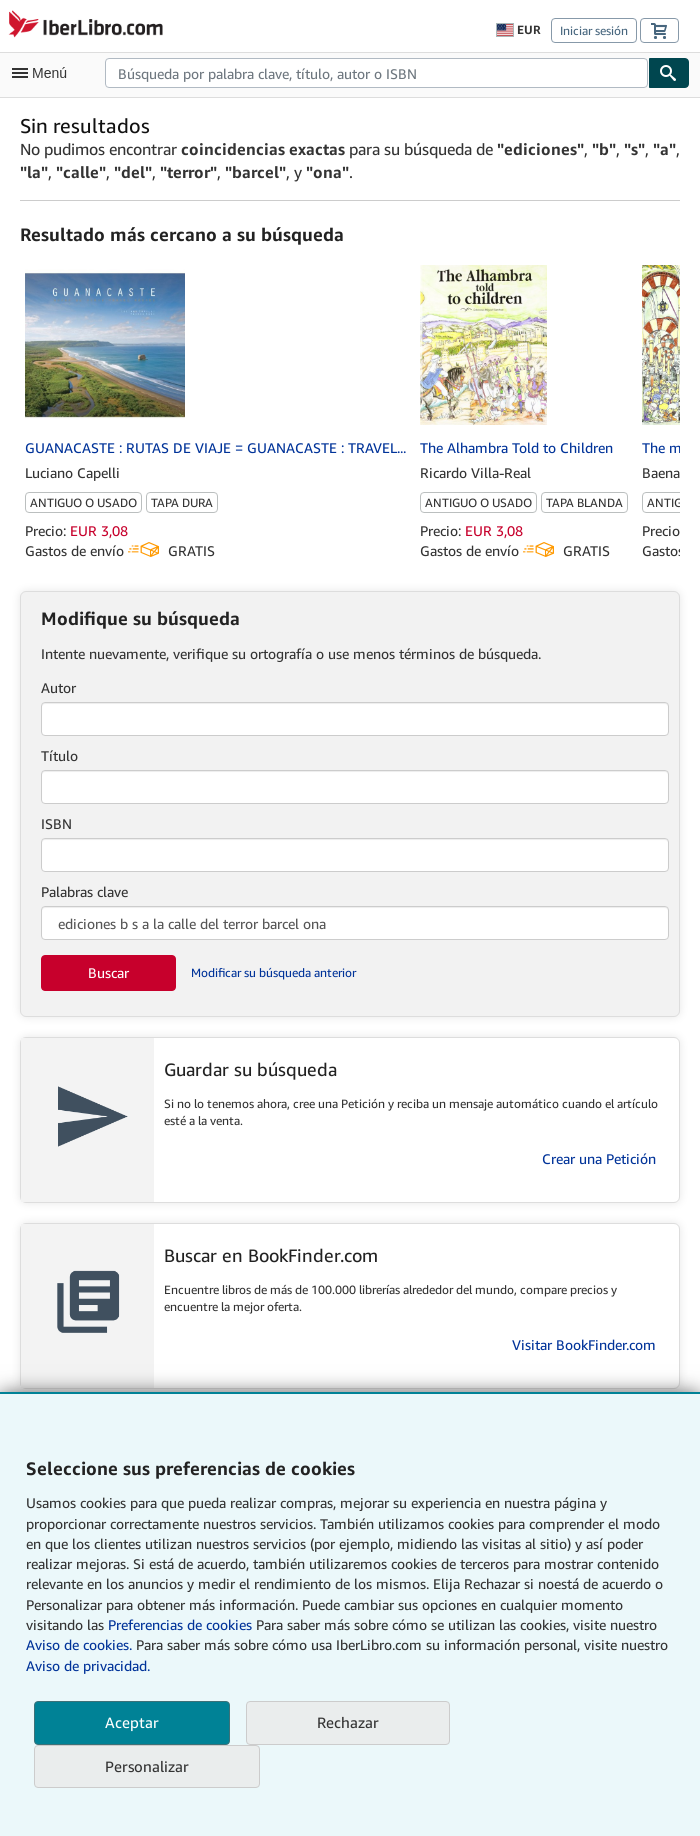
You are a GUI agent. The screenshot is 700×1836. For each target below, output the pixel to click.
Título (59, 755)
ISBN (56, 823)
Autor (58, 687)
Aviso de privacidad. (88, 1665)
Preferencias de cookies (180, 1624)
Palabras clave (84, 891)
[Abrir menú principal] (44, 73)
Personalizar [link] (147, 1766)
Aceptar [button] (132, 1722)
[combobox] (376, 73)
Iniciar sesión (594, 30)
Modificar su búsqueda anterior (273, 972)
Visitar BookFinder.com (584, 1344)
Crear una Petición (599, 1158)
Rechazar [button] (348, 1722)
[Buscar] (669, 73)
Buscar (108, 972)
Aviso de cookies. (79, 1644)
